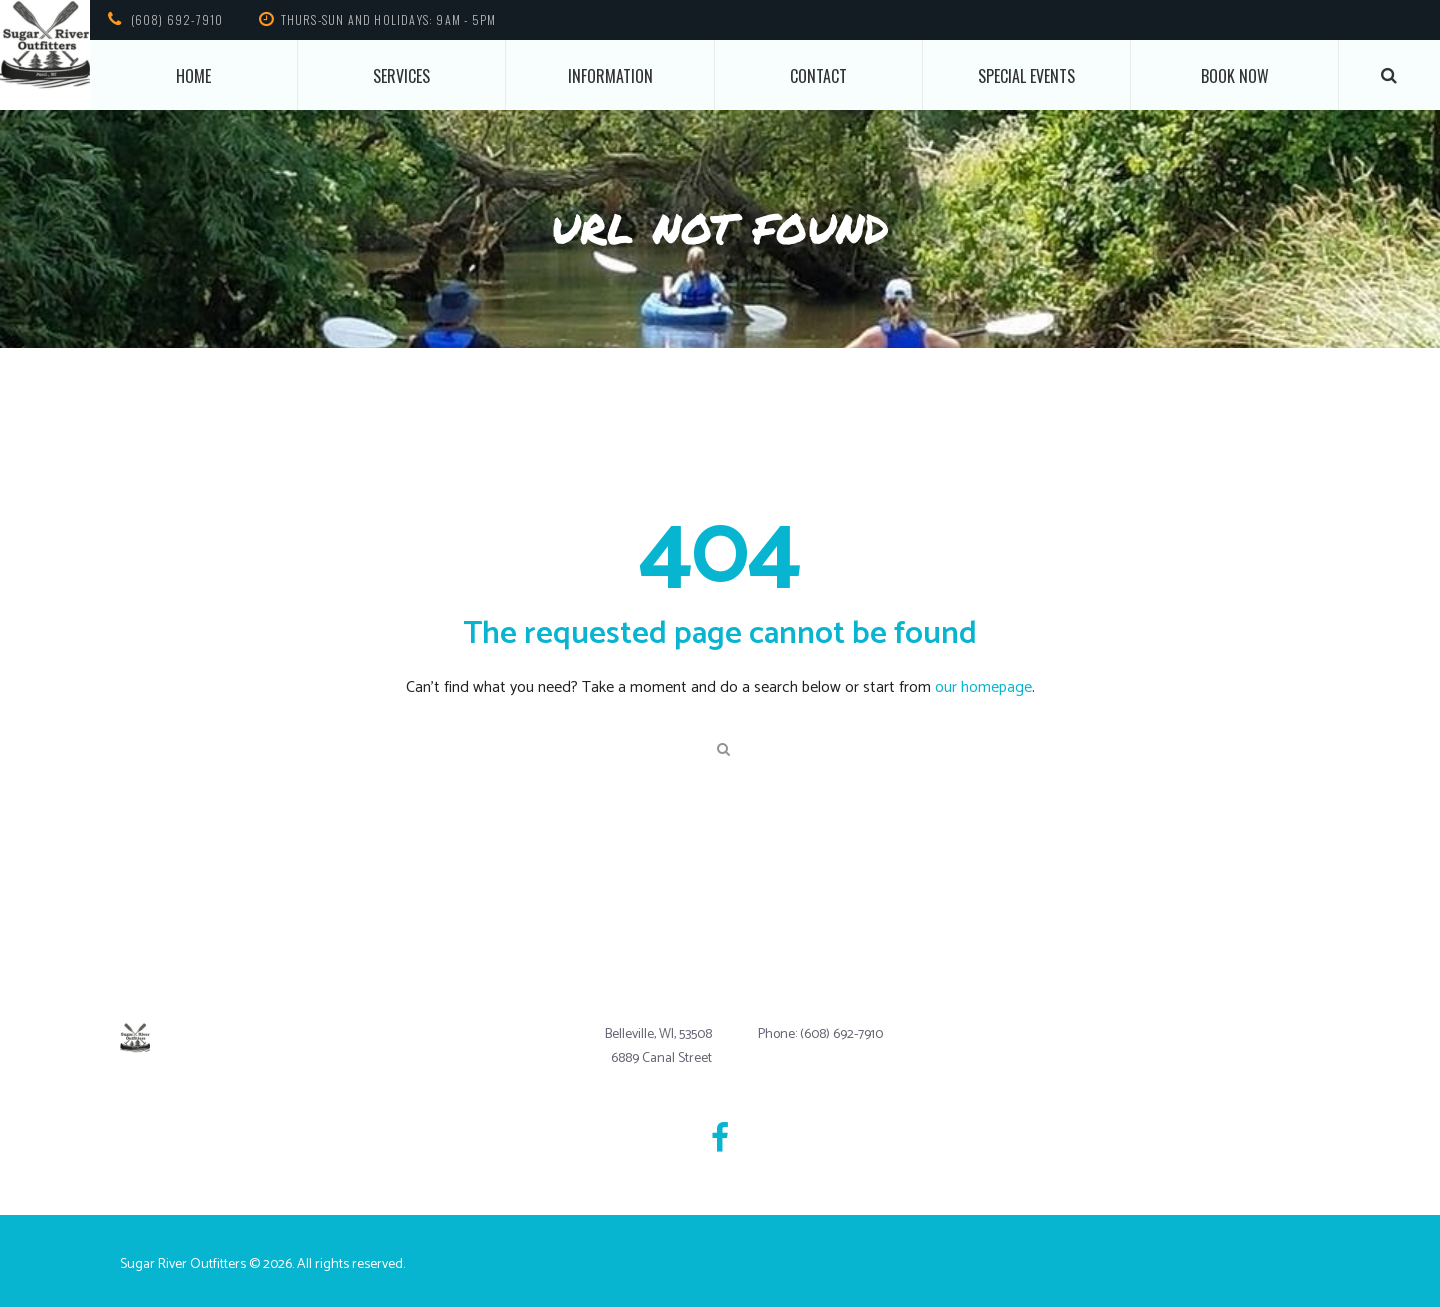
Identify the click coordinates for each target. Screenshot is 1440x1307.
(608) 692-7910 (177, 19)
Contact (818, 76)
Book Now (1235, 76)
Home (193, 76)
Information (610, 76)
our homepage (983, 687)
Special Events (1026, 76)
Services (401, 76)
